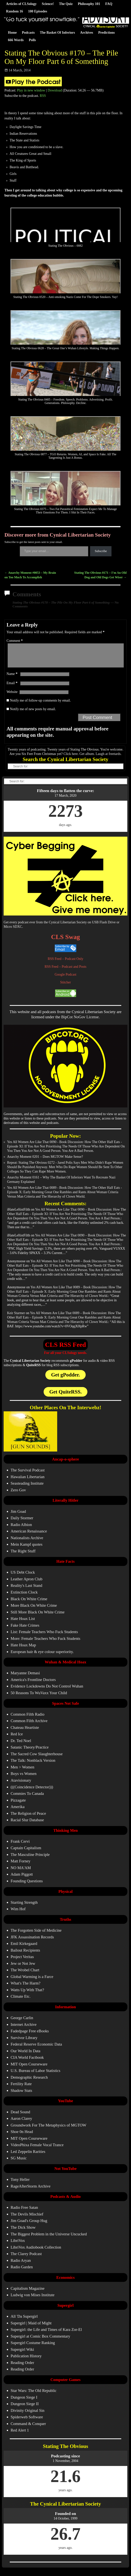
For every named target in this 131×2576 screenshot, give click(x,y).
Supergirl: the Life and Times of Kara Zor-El (46, 2334)
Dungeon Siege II (25, 2408)
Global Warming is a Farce (32, 1981)
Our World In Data (25, 2055)
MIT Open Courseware (29, 2068)
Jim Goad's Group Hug (29, 2225)
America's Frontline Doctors (33, 1684)
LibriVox (18, 2245)
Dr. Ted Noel (21, 1745)
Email (12, 687)
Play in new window (31, 90)
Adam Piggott (22, 1879)
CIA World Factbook (27, 2062)
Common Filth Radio (27, 1719)
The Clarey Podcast (26, 2258)
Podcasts (28, 32)
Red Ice (17, 1738)
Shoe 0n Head (22, 2136)
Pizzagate (18, 1804)
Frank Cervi (20, 1846)
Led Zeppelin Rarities (28, 2156)
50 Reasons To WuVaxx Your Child (39, 1697)
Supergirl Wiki (22, 2354)
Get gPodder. (65, 1379)
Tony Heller (20, 2184)
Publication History (26, 2360)
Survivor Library (24, 2042)
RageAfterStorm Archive (30, 2190)
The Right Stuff (23, 1555)
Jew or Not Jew (23, 1968)
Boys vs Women (23, 1778)
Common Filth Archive (29, 1725)
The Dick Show (23, 2232)
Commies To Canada (27, 1798)
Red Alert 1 (20, 2434)
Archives (86, 32)
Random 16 (14, 11)
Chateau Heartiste (25, 1732)
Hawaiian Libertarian (27, 1481)
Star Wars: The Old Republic (33, 2395)
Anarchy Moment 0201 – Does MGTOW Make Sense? (45, 1161)
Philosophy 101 (89, 4)
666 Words (16, 40)
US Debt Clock (23, 1577)
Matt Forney (20, 1865)
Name (12, 678)
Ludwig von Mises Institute (32, 2299)
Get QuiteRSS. (65, 1396)
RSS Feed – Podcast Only (65, 963)
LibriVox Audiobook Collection (36, 2252)
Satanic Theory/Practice (30, 1751)
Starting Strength (24, 1907)
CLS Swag (65, 941)
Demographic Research (29, 2082)
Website (12, 696)
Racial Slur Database (27, 1824)
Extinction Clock (24, 1596)
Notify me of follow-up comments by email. (40, 705)
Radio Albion (21, 1529)
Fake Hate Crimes (25, 1630)
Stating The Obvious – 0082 (65, 245)
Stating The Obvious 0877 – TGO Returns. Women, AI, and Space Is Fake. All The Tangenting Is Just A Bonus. (65, 456)
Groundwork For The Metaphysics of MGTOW (48, 2129)
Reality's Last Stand (26, 1590)
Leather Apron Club (26, 1583)
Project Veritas (22, 1961)
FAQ (108, 4)
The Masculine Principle (30, 1859)
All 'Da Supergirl (24, 2321)
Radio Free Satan (24, 2212)
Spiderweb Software (27, 2421)
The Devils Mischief (27, 2218)
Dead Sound (20, 2116)
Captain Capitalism (26, 1852)
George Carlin (22, 2022)
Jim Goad (18, 1516)
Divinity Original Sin (27, 2415)
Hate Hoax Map (23, 1649)
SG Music (19, 2162)
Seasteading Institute (27, 1488)
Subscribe (101, 551)
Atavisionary (21, 1785)
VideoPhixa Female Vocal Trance (37, 2149)
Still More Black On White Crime (37, 1616)
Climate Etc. (20, 2001)
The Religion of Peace (28, 1818)
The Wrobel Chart (25, 1974)
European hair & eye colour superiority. (42, 1656)
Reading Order (22, 2367)
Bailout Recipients (25, 1955)
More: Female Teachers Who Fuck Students (45, 1643)
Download (55, 90)
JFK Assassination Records (32, 1941)
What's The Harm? (25, 1987)
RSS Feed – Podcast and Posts (65, 971)
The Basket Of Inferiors (57, 32)
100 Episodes (37, 11)
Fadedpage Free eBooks (30, 2035)
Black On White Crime (29, 1603)
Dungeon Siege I (24, 2402)
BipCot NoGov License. (80, 1021)
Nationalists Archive (27, 1542)
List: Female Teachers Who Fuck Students (44, 1636)
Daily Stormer (22, 1522)
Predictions (106, 32)
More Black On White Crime (34, 1610)
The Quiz (66, 4)
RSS (43, 96)
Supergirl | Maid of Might (31, 2327)
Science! (48, 4)
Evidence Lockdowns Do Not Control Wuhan (47, 1690)
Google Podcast (65, 979)
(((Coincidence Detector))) (32, 1791)
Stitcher (65, 987)
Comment (15, 641)
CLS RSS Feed (65, 1349)
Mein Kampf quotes (26, 1549)
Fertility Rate (21, 2088)
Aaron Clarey (21, 2123)
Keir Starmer (16, 1317)
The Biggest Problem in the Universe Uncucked (49, 2238)
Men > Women (22, 1771)
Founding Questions (27, 1885)
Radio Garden (22, 2271)
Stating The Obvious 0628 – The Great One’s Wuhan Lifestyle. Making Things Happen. (65, 348)
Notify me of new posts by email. (33, 714)
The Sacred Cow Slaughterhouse (37, 1758)
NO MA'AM (21, 1872)
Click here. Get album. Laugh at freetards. (92, 758)
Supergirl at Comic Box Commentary (40, 2341)
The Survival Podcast (28, 1474)
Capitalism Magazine (27, 2293)
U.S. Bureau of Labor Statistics (35, 2075)
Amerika (17, 1811)
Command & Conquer (28, 2428)
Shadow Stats (21, 2095)
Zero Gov (18, 1494)
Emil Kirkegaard (24, 1948)
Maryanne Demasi (25, 1677)
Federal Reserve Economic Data (36, 2048)
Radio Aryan (21, 2265)
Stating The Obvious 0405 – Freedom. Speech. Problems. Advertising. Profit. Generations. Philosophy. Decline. (65, 401)
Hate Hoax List (23, 1623)
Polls (32, 40)
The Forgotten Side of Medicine (36, 1935)
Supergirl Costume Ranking (33, 2347)
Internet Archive (24, 2029)
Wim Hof (18, 1913)
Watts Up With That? (27, 1994)
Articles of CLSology (21, 4)
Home (12, 32)
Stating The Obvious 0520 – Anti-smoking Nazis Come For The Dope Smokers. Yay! (65, 297)
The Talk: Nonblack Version (33, 1765)
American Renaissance (29, 1535)
